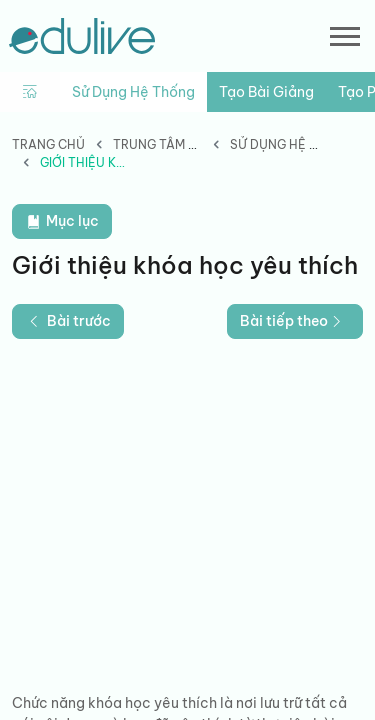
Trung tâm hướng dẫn (188, 144)
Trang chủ (48, 144)
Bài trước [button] (68, 321)
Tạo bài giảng (266, 92)
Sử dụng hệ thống (133, 92)
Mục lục (62, 221)
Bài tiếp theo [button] (293, 321)
